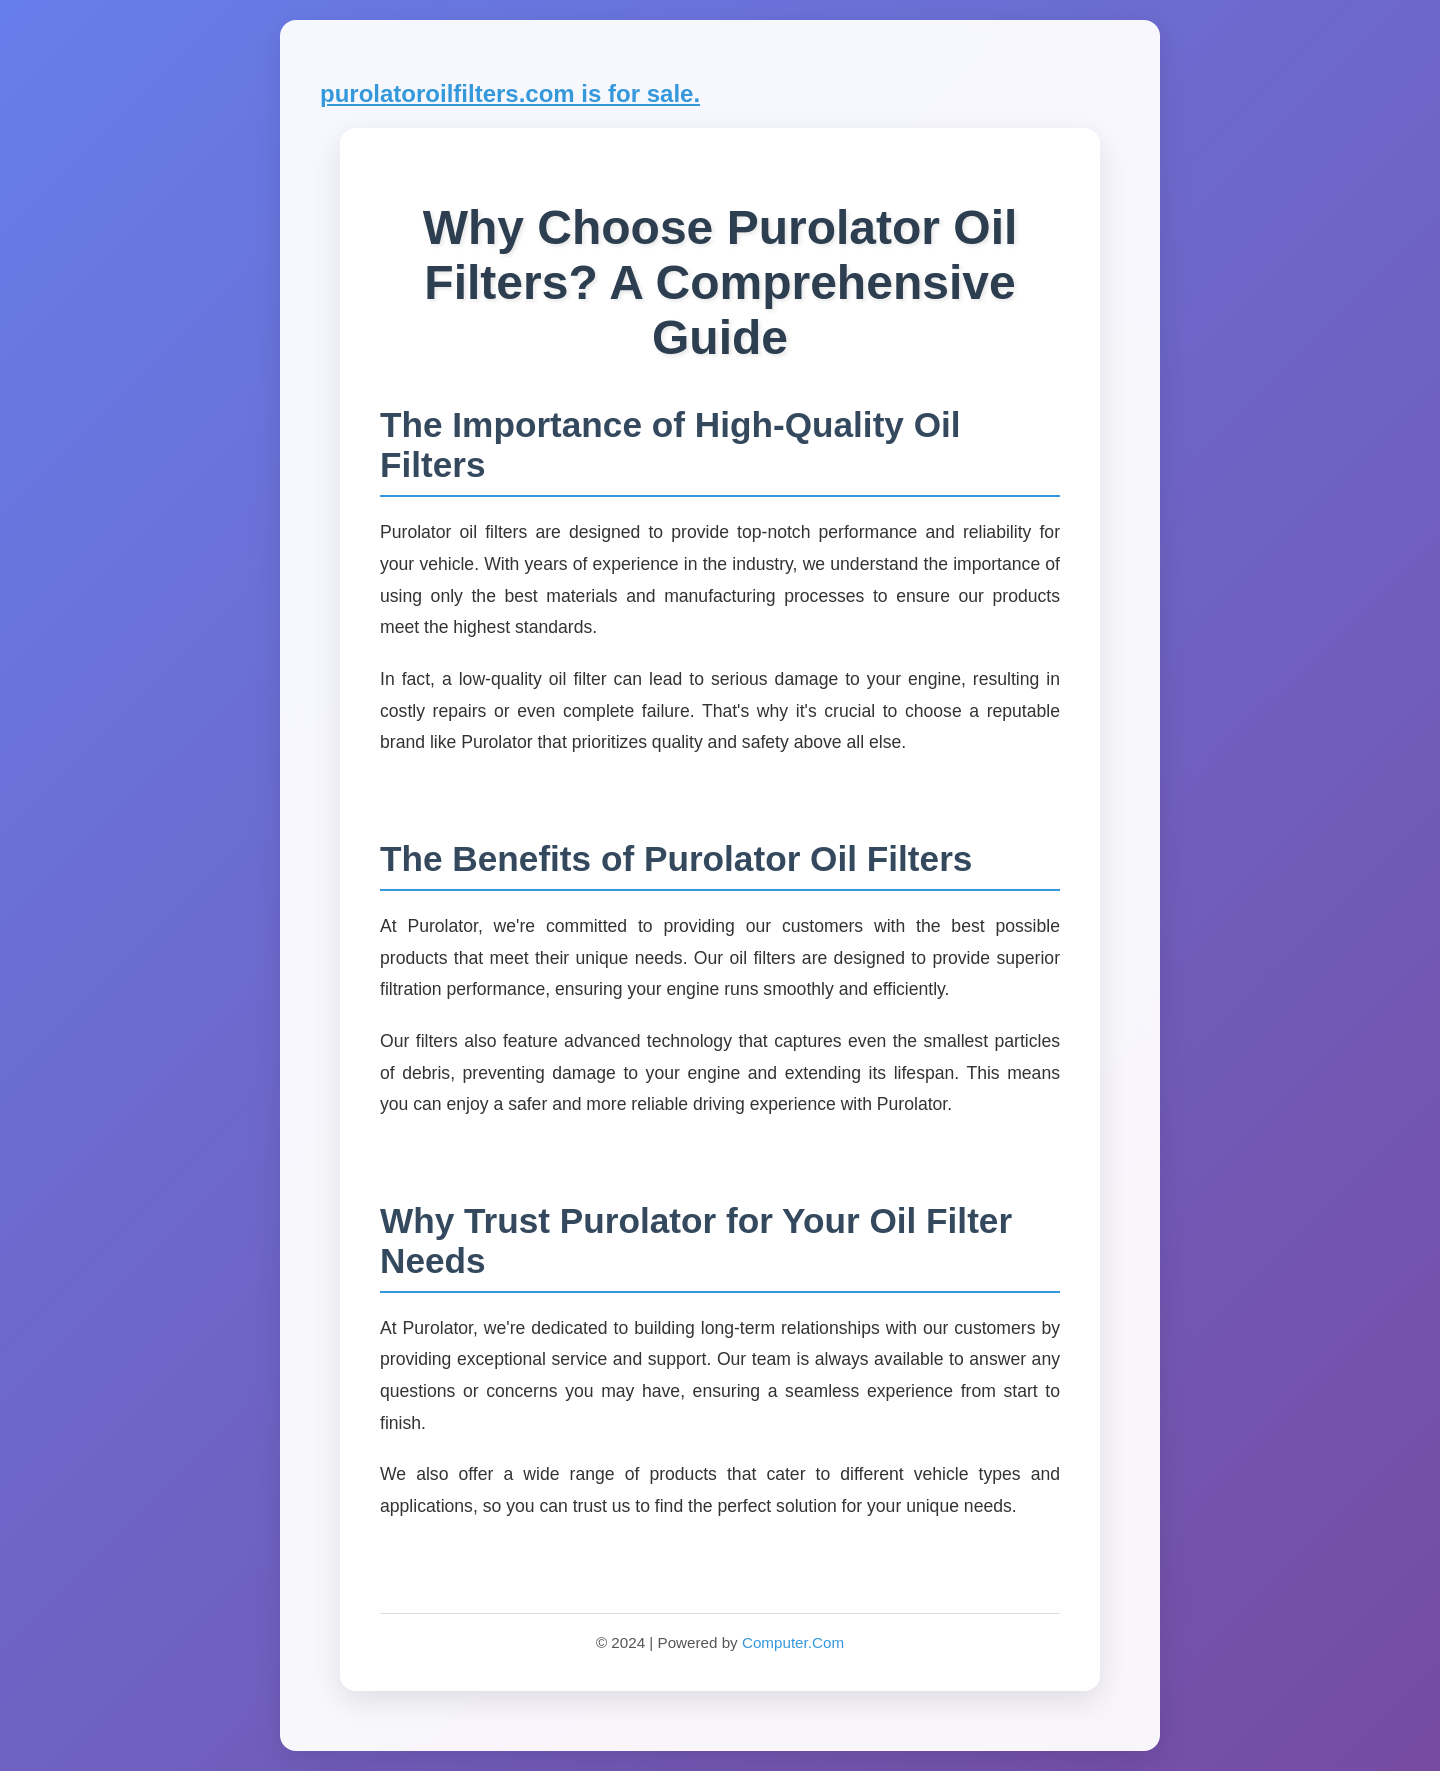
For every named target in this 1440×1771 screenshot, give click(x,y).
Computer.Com (793, 1642)
